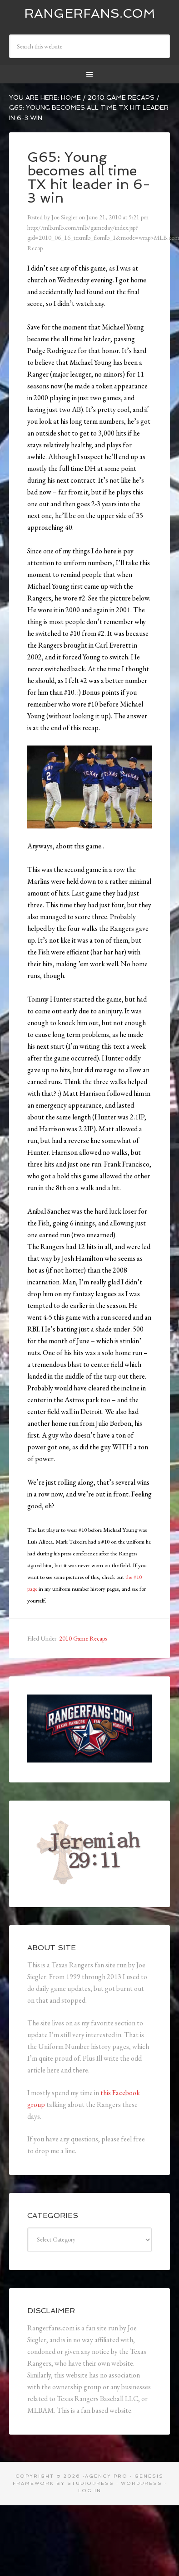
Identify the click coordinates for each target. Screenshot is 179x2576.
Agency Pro (106, 2476)
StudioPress (90, 2483)
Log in (89, 2490)
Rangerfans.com (89, 13)
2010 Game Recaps (83, 1638)
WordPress (141, 2483)
